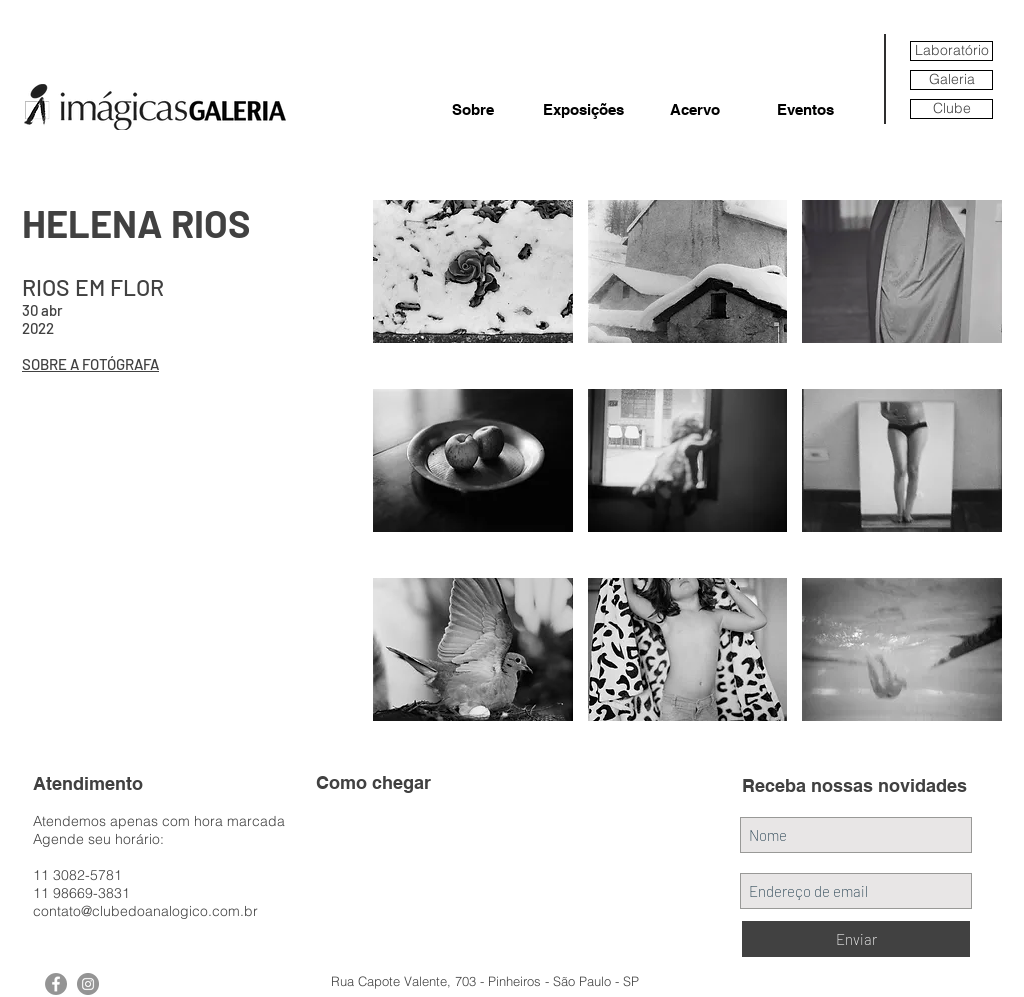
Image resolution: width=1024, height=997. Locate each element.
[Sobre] (472, 109)
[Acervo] (694, 109)
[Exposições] (583, 109)
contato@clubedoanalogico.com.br (145, 911)
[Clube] (951, 109)
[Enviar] (856, 939)
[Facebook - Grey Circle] (56, 984)
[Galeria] (951, 80)
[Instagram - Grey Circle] (88, 984)
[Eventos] (805, 109)
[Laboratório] (951, 51)
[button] (473, 287)
